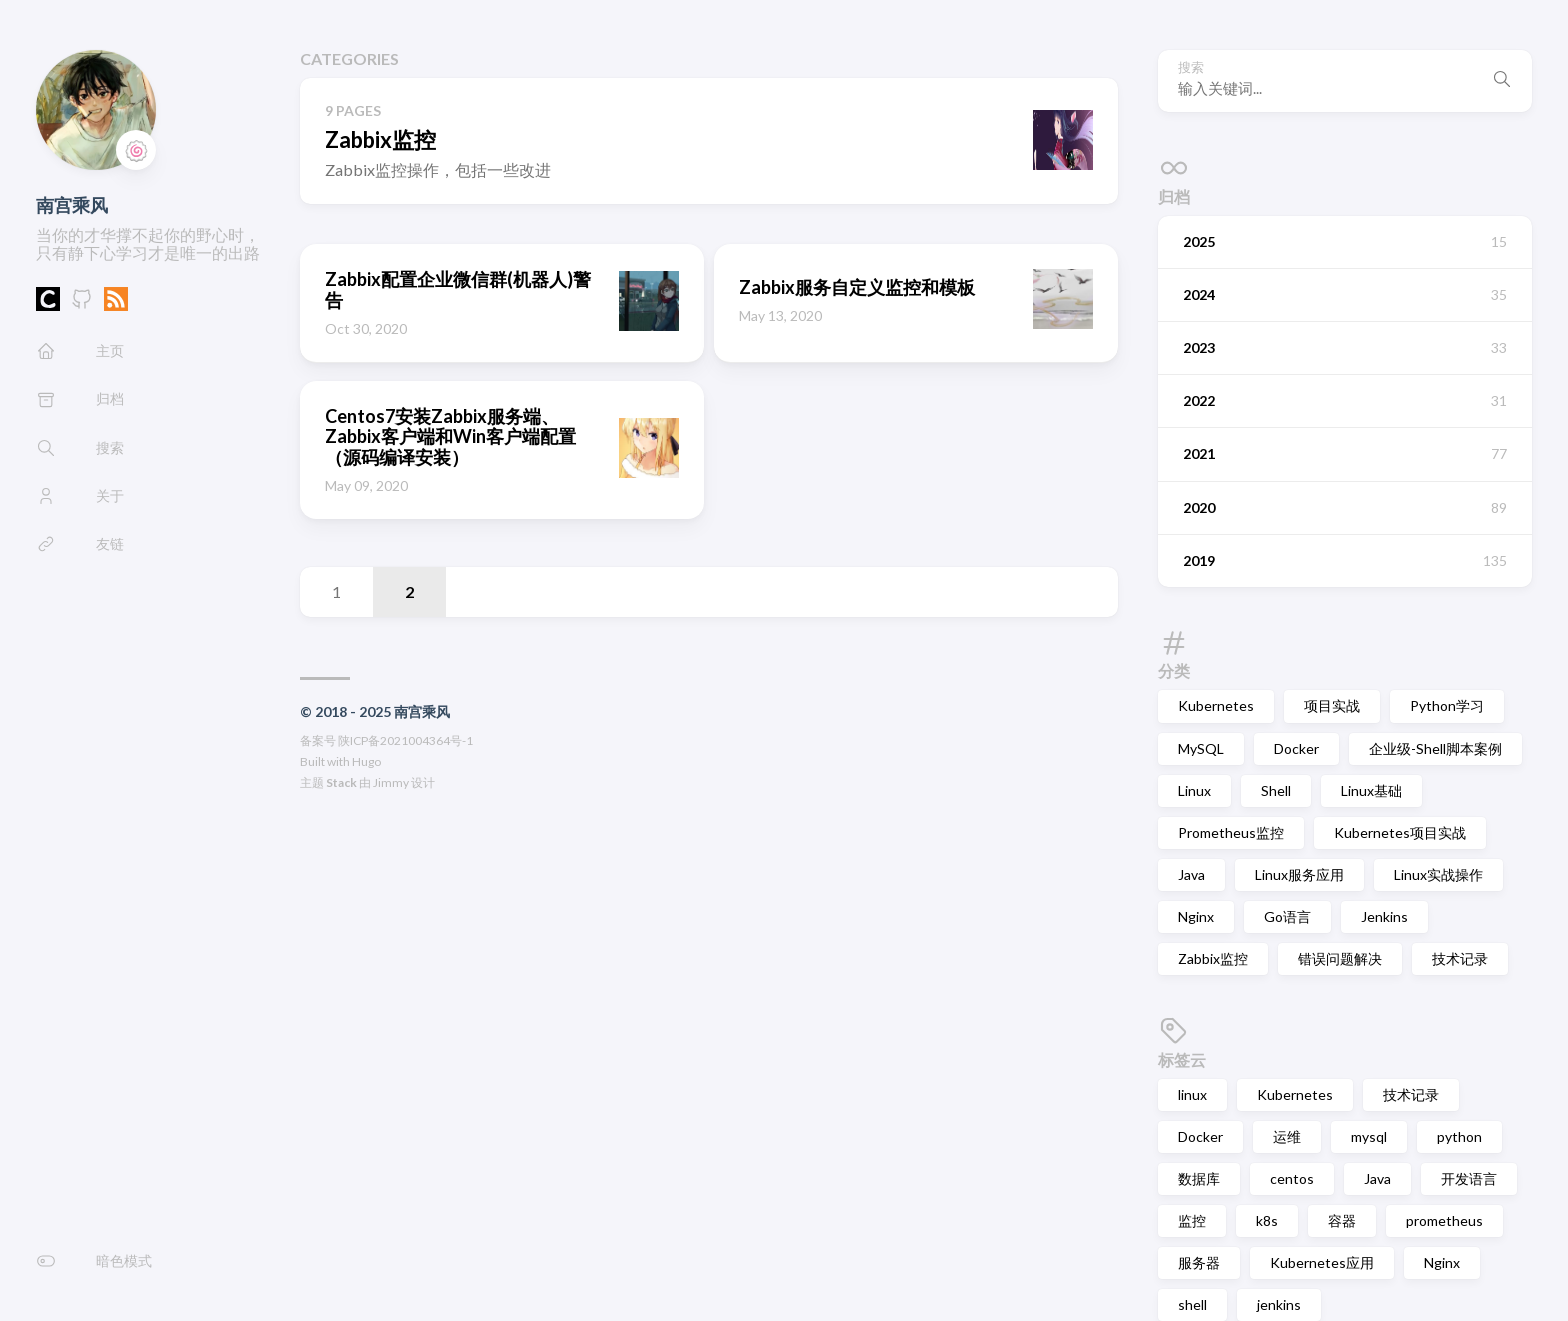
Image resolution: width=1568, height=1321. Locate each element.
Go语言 (1287, 916)
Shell (1276, 790)
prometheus (1444, 1220)
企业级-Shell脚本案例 (1435, 748)
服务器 (1199, 1262)
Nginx (1196, 916)
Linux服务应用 (1299, 874)
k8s (1267, 1220)
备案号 (318, 740)
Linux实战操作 (1438, 874)
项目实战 (1332, 705)
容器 (1342, 1220)
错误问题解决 (1340, 958)
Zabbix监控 (1213, 958)
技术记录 (1460, 958)
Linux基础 (1371, 790)
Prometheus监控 (1231, 832)
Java (1191, 874)
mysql (1369, 1136)
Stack (341, 782)
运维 (1287, 1136)
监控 (1192, 1220)
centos (1292, 1178)
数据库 (1199, 1178)
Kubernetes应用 (1322, 1262)
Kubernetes (1216, 705)
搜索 (1191, 67)
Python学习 (1447, 705)
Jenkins (1384, 916)
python (1459, 1136)
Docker (1296, 748)
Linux (1194, 790)
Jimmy (391, 782)
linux (1192, 1094)
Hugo (366, 761)
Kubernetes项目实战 (1400, 832)
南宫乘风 (72, 205)
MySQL (1201, 748)
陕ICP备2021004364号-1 (405, 740)
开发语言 (1469, 1178)
